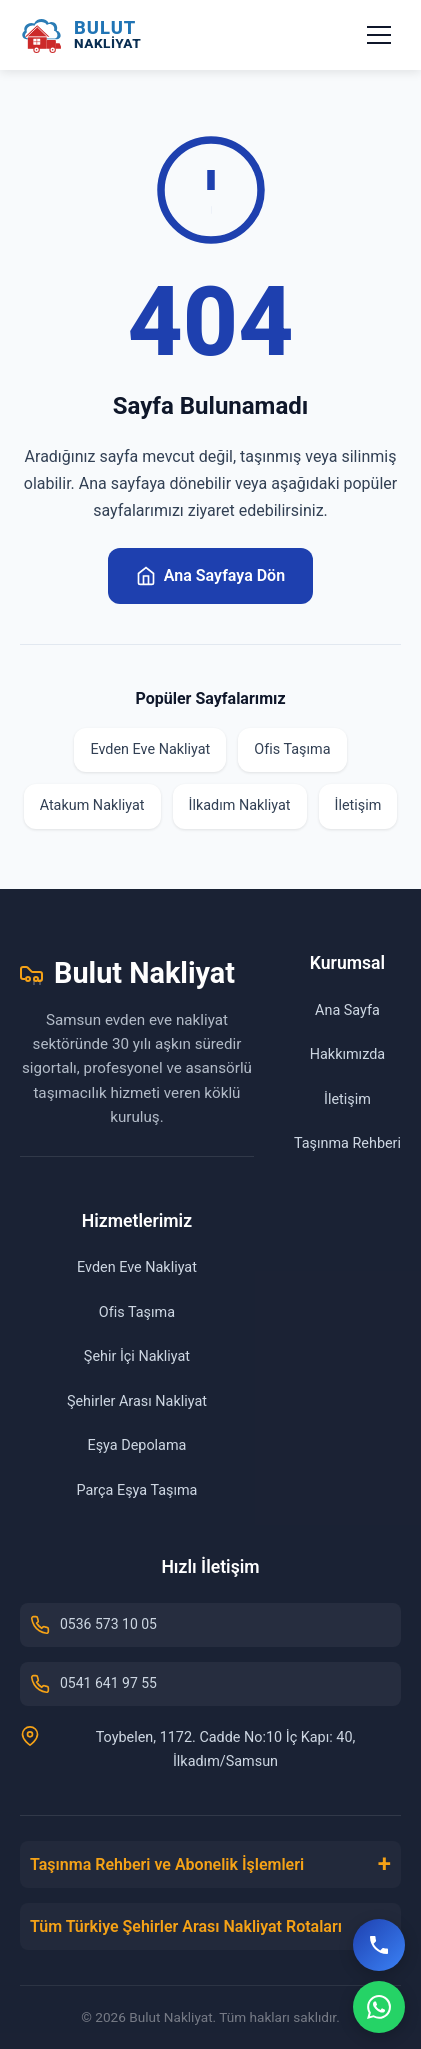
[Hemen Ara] (379, 1945)
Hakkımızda (347, 1054)
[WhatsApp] (379, 2007)
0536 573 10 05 (93, 1625)
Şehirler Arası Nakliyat (137, 1401)
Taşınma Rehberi (347, 1143)
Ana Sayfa (347, 1010)
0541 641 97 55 (93, 1684)
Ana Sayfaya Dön (210, 576)
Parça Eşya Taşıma (136, 1490)
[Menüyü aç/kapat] (379, 35)
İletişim (358, 805)
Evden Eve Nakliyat (150, 749)
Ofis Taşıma (292, 749)
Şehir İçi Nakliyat (137, 1356)
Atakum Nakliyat (92, 805)
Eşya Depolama (137, 1445)
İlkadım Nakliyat (240, 805)
